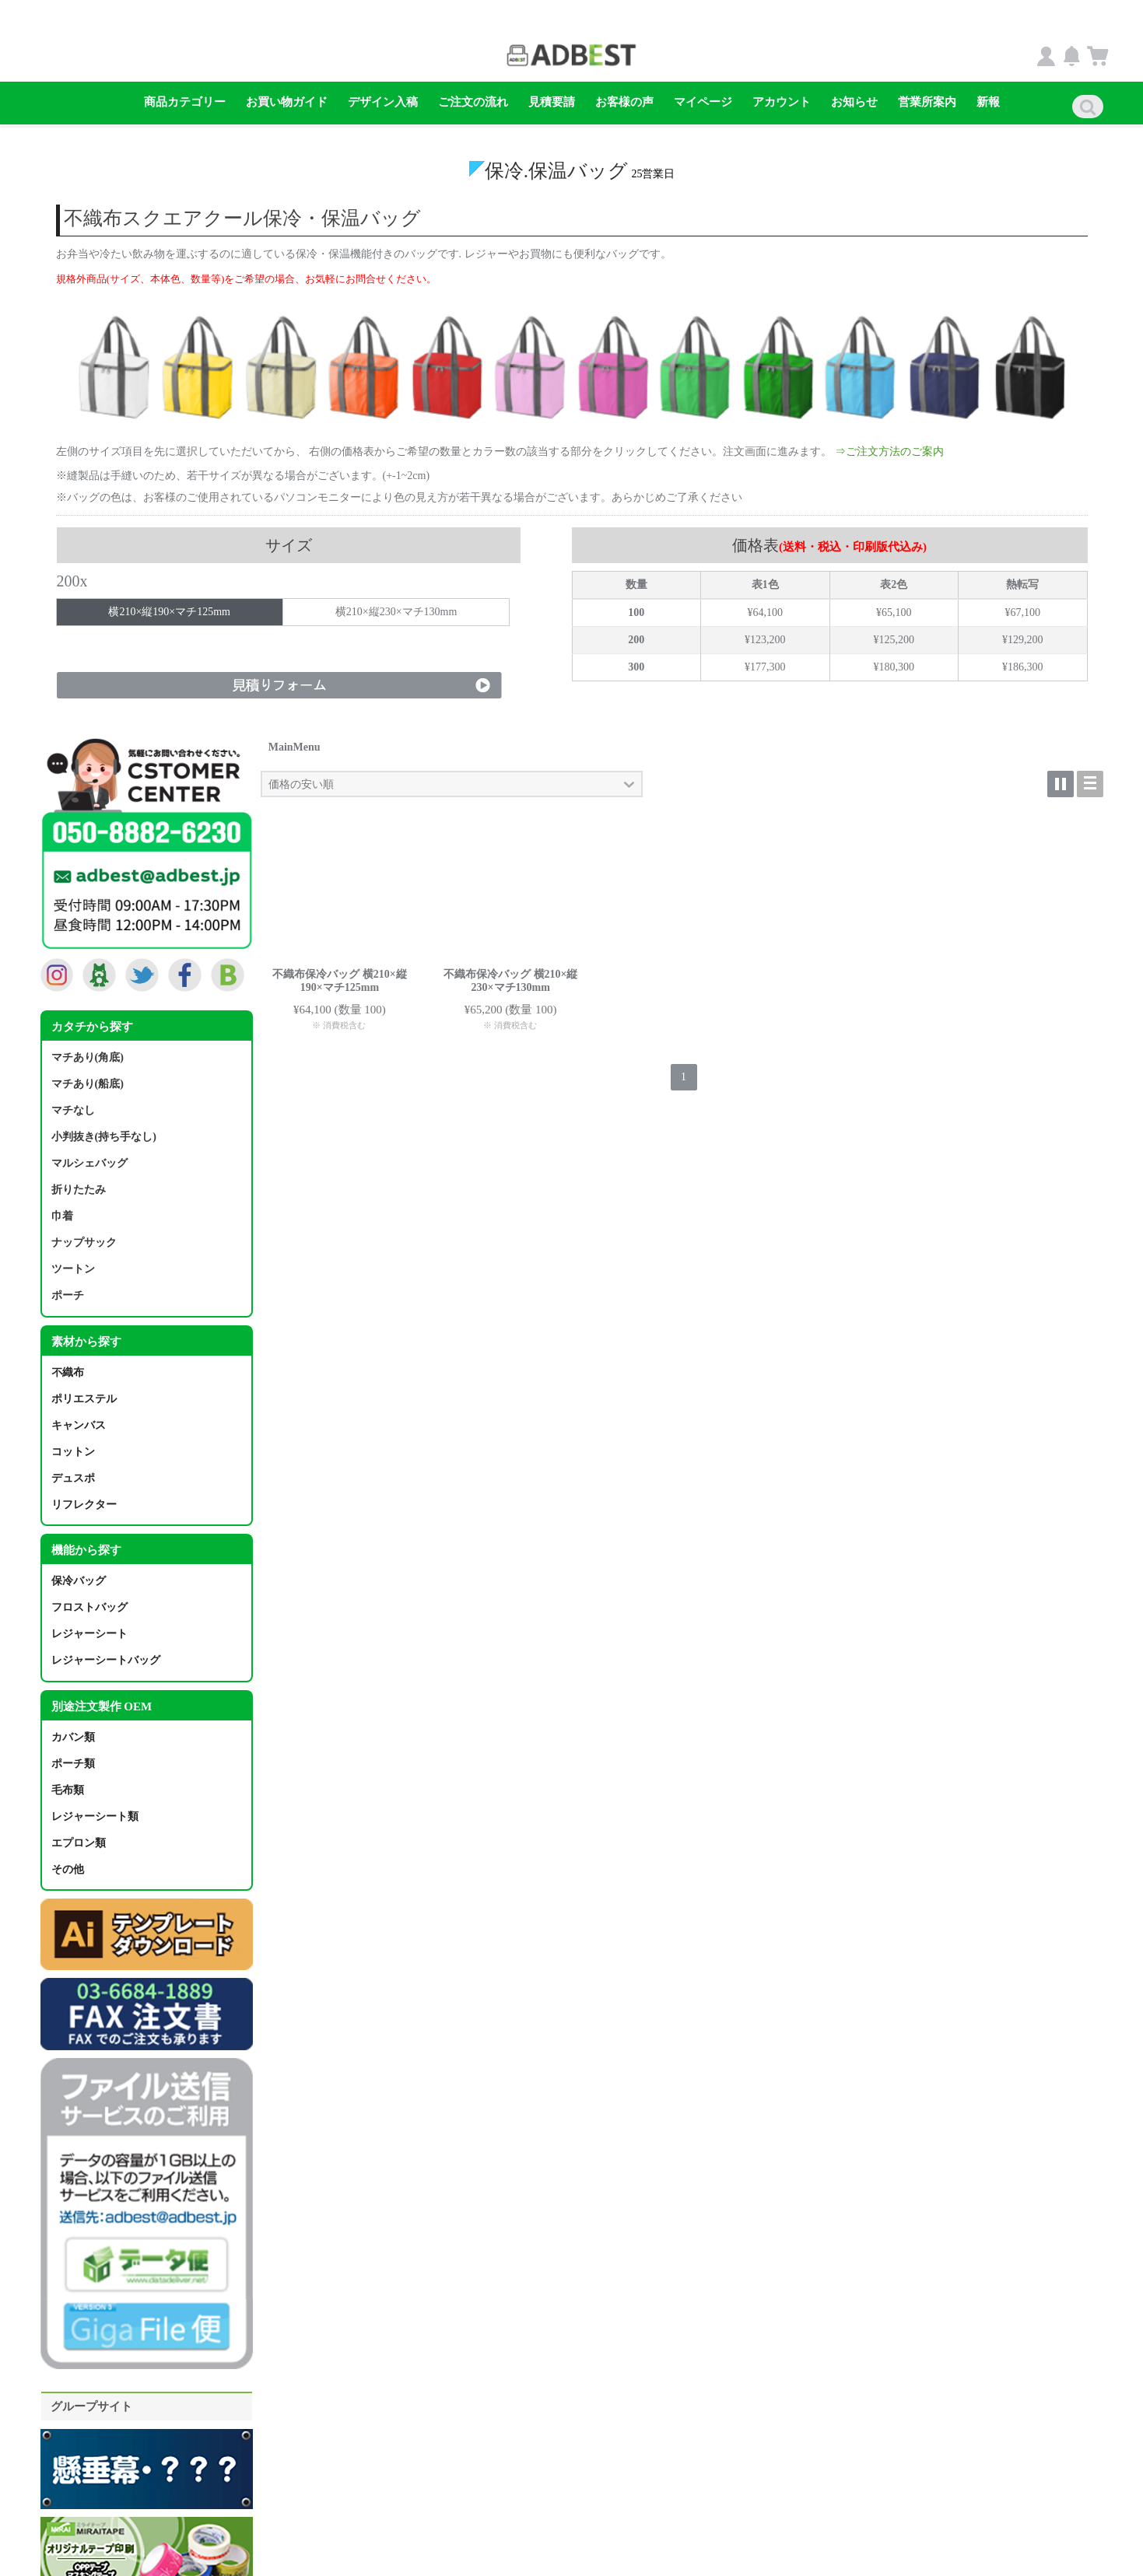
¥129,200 (1022, 638)
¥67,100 (1023, 611)
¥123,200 (765, 638)
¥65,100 (894, 611)
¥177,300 (765, 665)
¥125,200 (894, 638)
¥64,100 (766, 611)
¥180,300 (894, 665)
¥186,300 (1022, 665)
